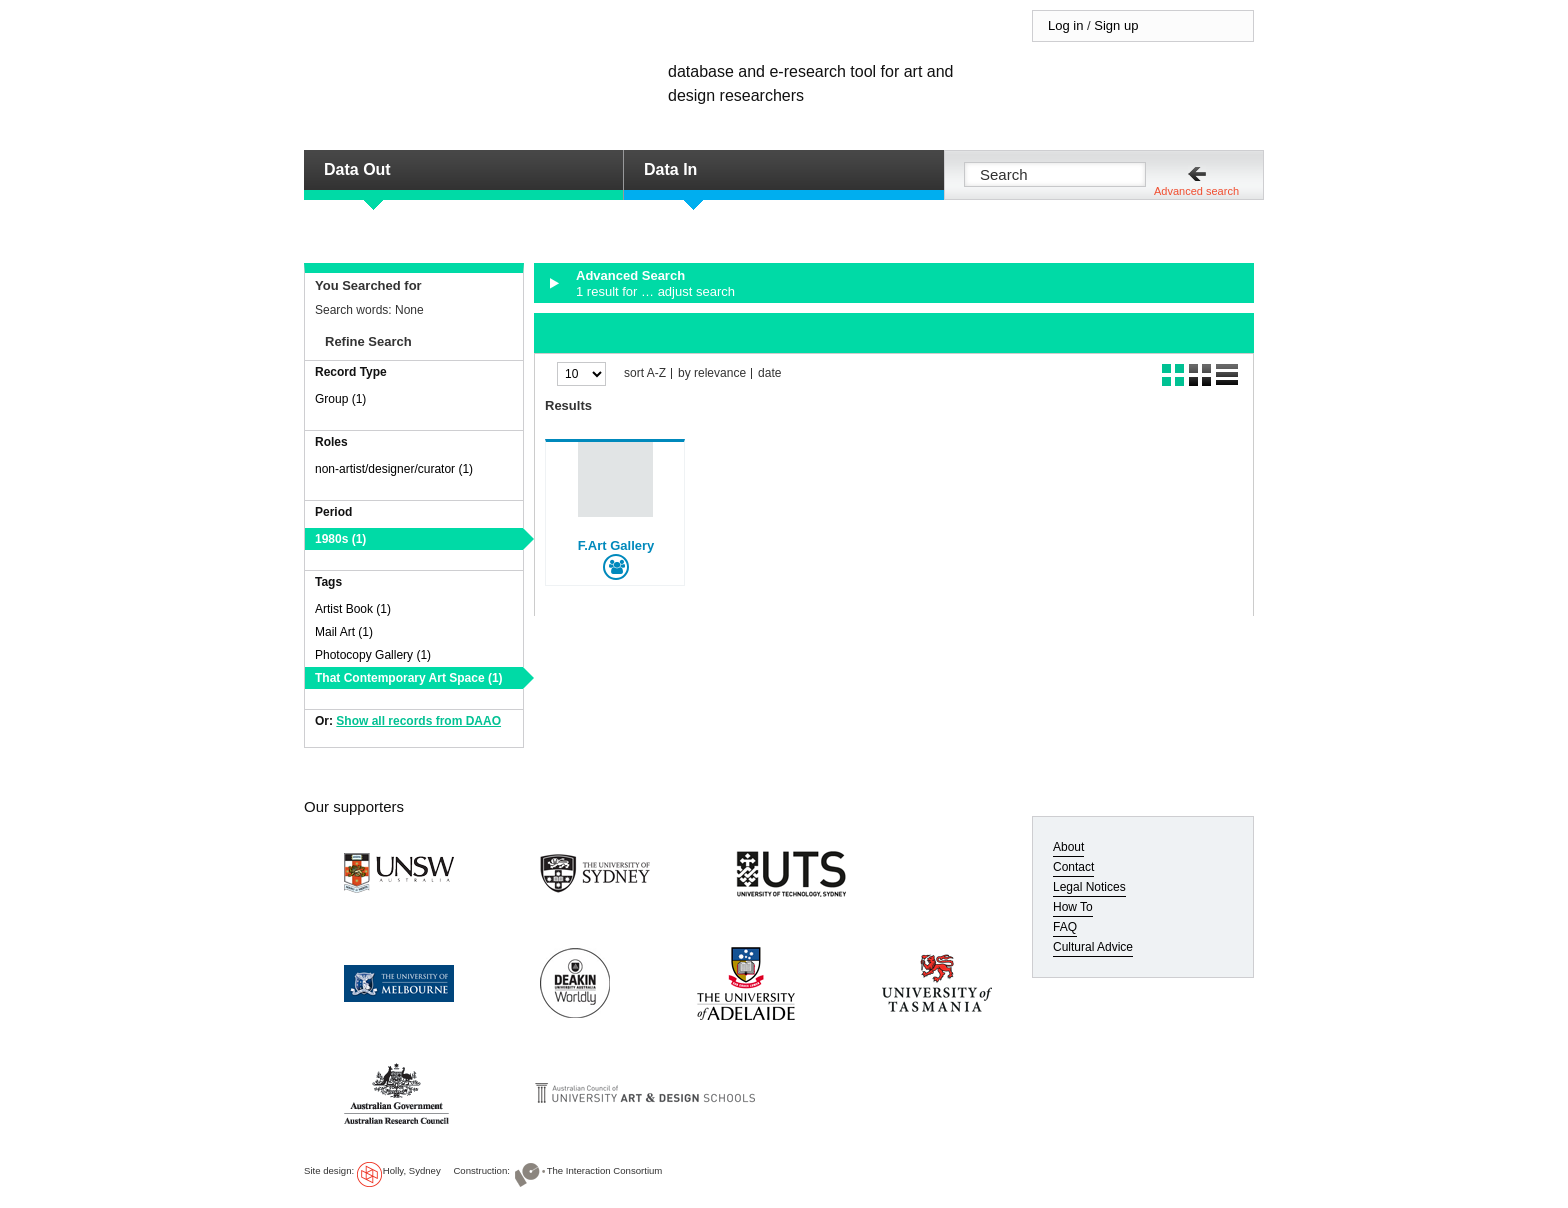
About (1068, 847)
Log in (1065, 25)
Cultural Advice (1093, 947)
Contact (1073, 867)
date (769, 373)
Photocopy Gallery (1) (373, 655)
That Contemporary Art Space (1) (409, 678)
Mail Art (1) (344, 632)
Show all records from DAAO (418, 721)
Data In (670, 169)
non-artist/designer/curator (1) (394, 469)
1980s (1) (340, 539)
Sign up (1116, 25)
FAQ (1065, 927)
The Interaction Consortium (605, 1170)
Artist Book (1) (353, 609)
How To (1073, 907)
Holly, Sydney (412, 1170)
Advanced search (1196, 191)
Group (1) (340, 399)
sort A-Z (645, 373)
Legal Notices (1089, 887)
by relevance (712, 373)
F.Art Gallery (616, 545)
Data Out (357, 169)
